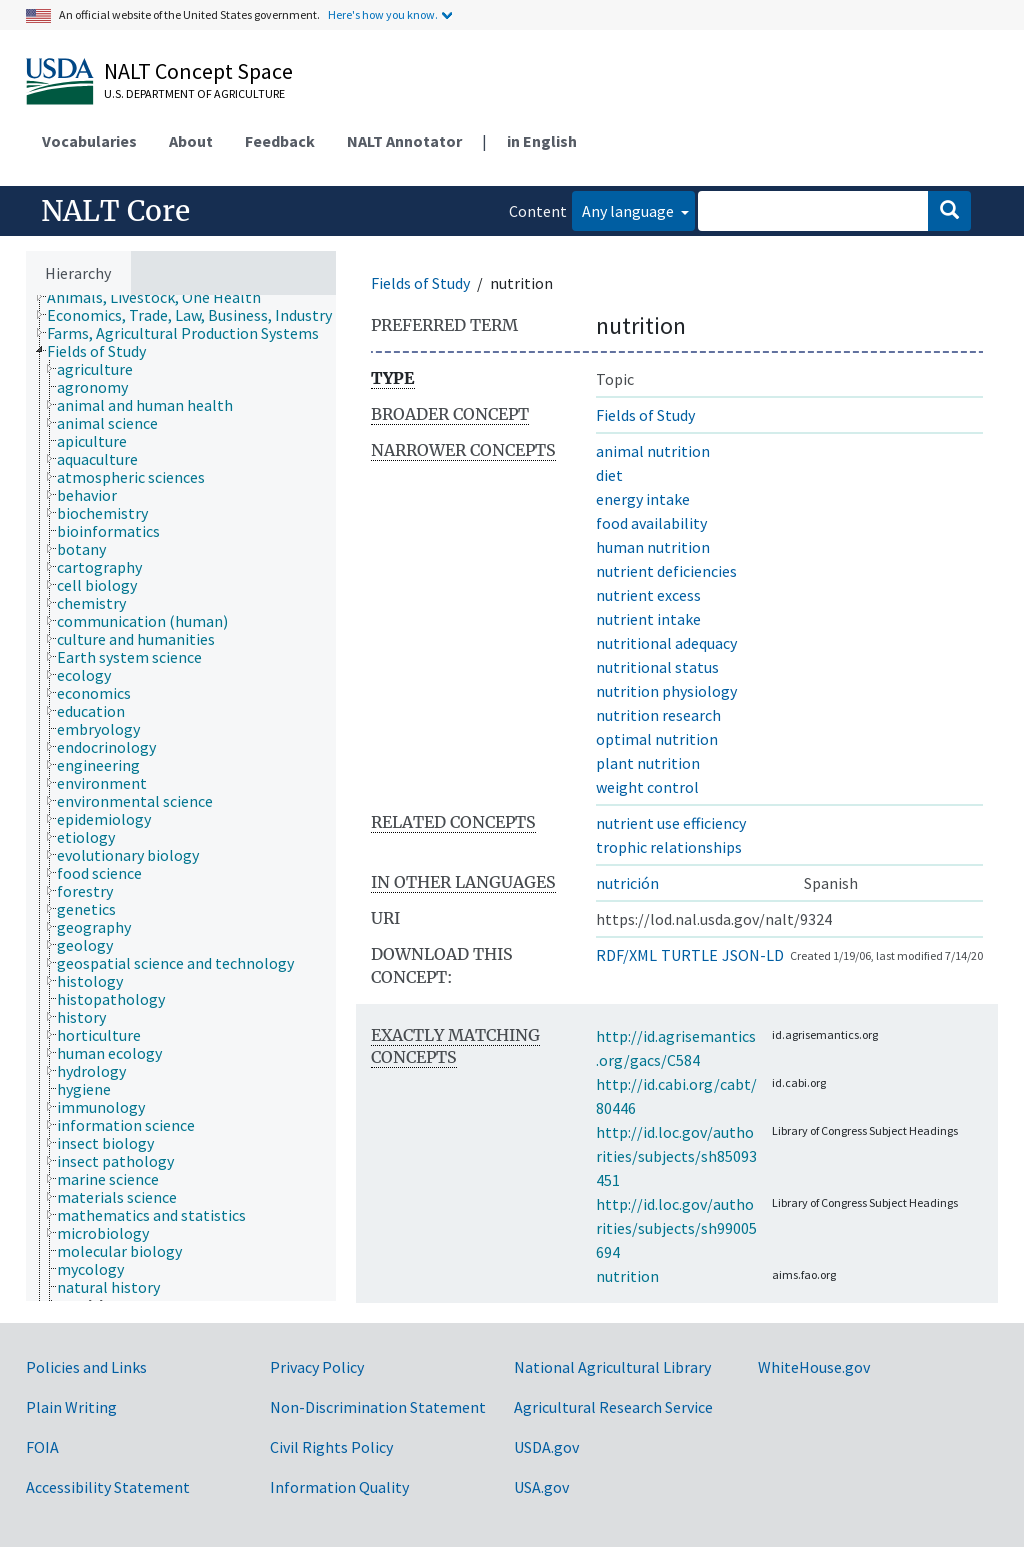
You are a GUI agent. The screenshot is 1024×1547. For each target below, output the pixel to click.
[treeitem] (162, 297)
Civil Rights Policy (331, 1447)
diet (609, 475)
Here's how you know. (383, 14)
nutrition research (658, 715)
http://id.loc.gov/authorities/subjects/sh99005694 (676, 1228)
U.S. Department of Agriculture (194, 93)
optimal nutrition (657, 739)
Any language (629, 211)
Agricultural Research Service (613, 1407)
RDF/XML (626, 955)
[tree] (181, 798)
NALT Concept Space (198, 71)
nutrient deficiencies (666, 571)
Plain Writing (71, 1407)
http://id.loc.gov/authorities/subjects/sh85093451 (676, 1156)
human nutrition (653, 547)
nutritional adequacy (666, 643)
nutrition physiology (666, 691)
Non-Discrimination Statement (378, 1407)
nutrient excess (648, 595)
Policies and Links (86, 1367)
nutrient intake (648, 619)
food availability (651, 523)
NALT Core (115, 211)
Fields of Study (420, 283)
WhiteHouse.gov (814, 1367)
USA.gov (541, 1487)
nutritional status (657, 667)
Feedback (280, 141)
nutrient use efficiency (671, 823)
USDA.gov (546, 1447)
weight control (647, 787)
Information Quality (339, 1487)
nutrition (627, 1276)
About (191, 141)
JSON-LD (753, 955)
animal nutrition (653, 451)
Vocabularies (89, 141)
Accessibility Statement (108, 1487)
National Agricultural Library (612, 1367)
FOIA (42, 1447)
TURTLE (689, 955)
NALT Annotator (404, 141)
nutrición (627, 883)
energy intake (643, 499)
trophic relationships (669, 847)
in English (542, 141)
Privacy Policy (317, 1367)
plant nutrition (648, 763)
